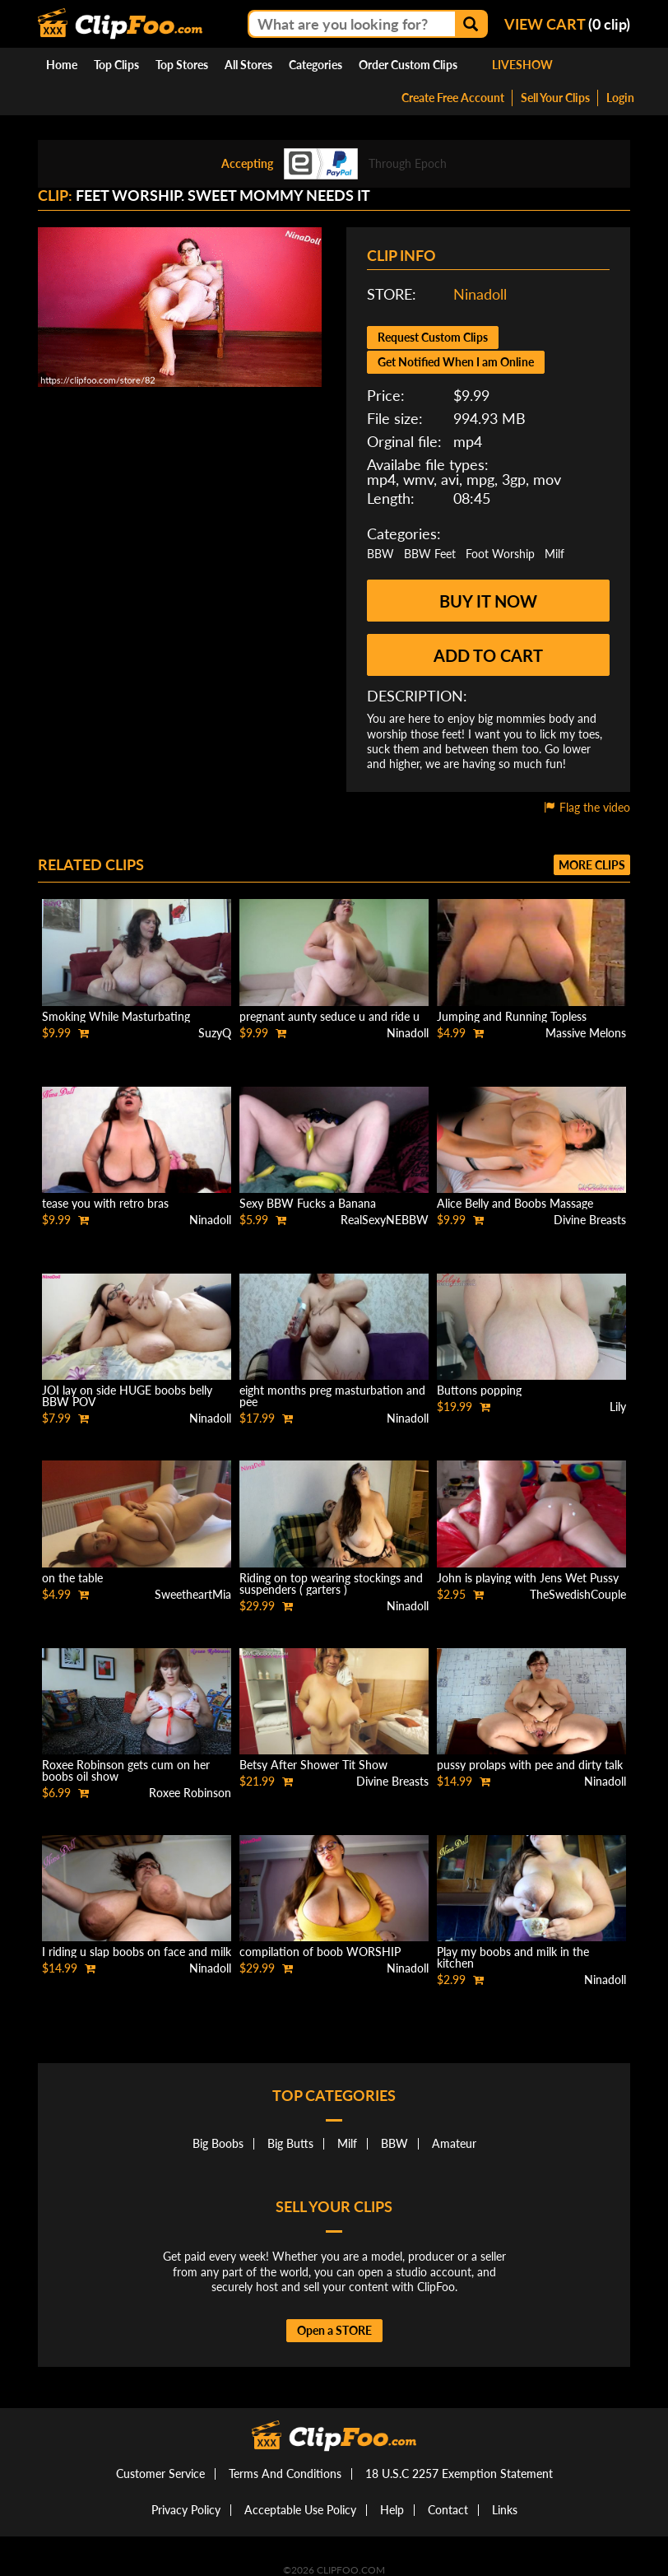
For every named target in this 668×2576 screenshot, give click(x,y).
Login (620, 98)
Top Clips (116, 65)
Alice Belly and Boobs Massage (515, 1203)
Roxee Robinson (190, 1793)
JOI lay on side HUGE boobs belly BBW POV (127, 1396)
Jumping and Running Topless (512, 1016)
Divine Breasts (590, 1220)
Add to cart (488, 655)
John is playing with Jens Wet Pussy (528, 1578)
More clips (592, 865)
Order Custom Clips (408, 65)
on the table (72, 1578)
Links (504, 2510)
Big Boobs (218, 2143)
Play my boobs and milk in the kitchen (513, 1957)
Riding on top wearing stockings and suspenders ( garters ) (331, 1583)
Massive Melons (585, 1033)
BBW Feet (430, 554)
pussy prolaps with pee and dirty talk (530, 1765)
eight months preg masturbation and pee (332, 1396)
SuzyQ (214, 1033)
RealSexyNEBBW (385, 1220)
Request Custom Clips (433, 337)
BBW (380, 554)
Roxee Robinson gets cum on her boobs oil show (126, 1770)
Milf (554, 554)
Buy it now (488, 601)
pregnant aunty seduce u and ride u (329, 1016)
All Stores (248, 65)
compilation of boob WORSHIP (320, 1952)
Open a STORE (334, 2330)
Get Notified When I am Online (456, 362)
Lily (618, 1407)
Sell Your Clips (555, 98)
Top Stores (181, 65)
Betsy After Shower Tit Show (313, 1765)
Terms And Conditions (285, 2474)
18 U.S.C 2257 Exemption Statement (459, 2474)
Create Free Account (452, 98)
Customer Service (160, 2474)
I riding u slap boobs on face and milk (136, 1952)
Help (392, 2510)
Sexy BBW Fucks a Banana (307, 1203)
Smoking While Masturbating (116, 1016)
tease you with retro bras (105, 1203)
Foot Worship (500, 554)
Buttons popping (479, 1390)
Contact (448, 2510)
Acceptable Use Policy (300, 2510)
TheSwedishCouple (578, 1594)
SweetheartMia (193, 1594)
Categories (315, 65)
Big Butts (290, 2143)
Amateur (454, 2143)
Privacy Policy (185, 2510)
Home (61, 65)
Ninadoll (480, 294)
